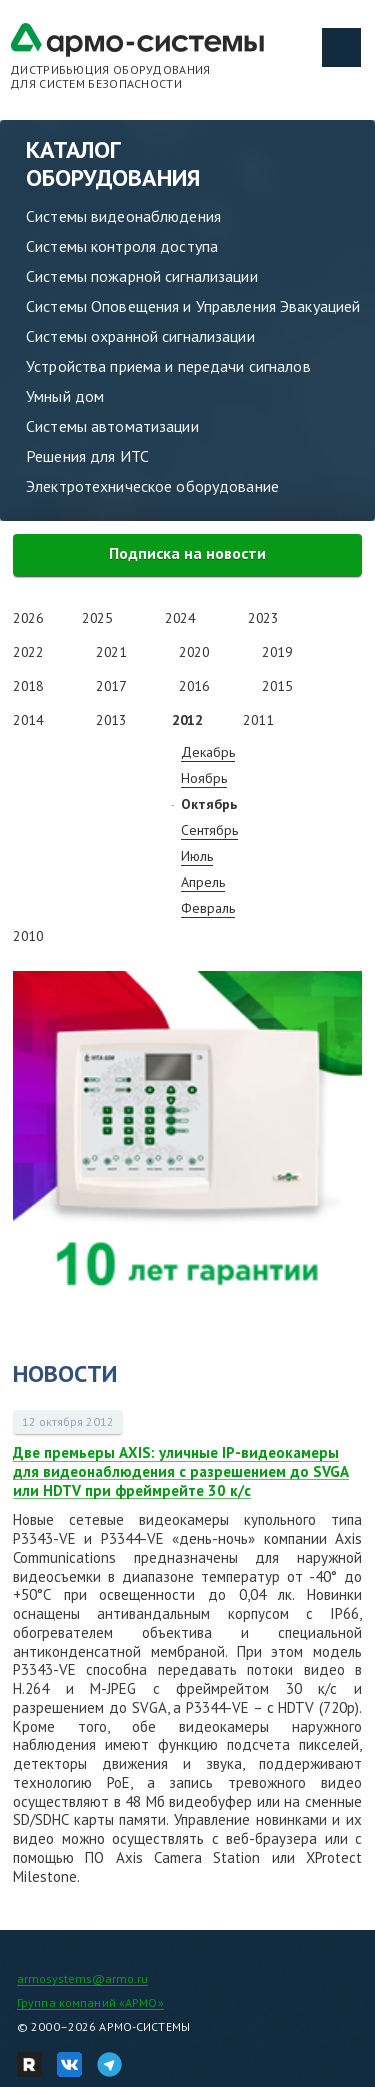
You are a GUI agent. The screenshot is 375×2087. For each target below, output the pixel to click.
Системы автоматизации (112, 426)
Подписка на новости (187, 553)
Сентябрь (209, 830)
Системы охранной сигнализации (140, 336)
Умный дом (65, 396)
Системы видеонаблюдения (123, 216)
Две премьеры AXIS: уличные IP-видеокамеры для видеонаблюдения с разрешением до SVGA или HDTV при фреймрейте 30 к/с (181, 1471)
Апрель (203, 882)
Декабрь (208, 752)
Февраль (208, 908)
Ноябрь (204, 778)
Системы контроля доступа (122, 246)
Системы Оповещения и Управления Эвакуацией (193, 306)
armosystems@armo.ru (82, 1978)
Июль (197, 856)
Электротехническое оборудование (152, 486)
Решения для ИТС (87, 456)
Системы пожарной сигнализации (142, 276)
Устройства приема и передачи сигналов (168, 366)
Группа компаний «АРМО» (90, 2002)
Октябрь (209, 804)
